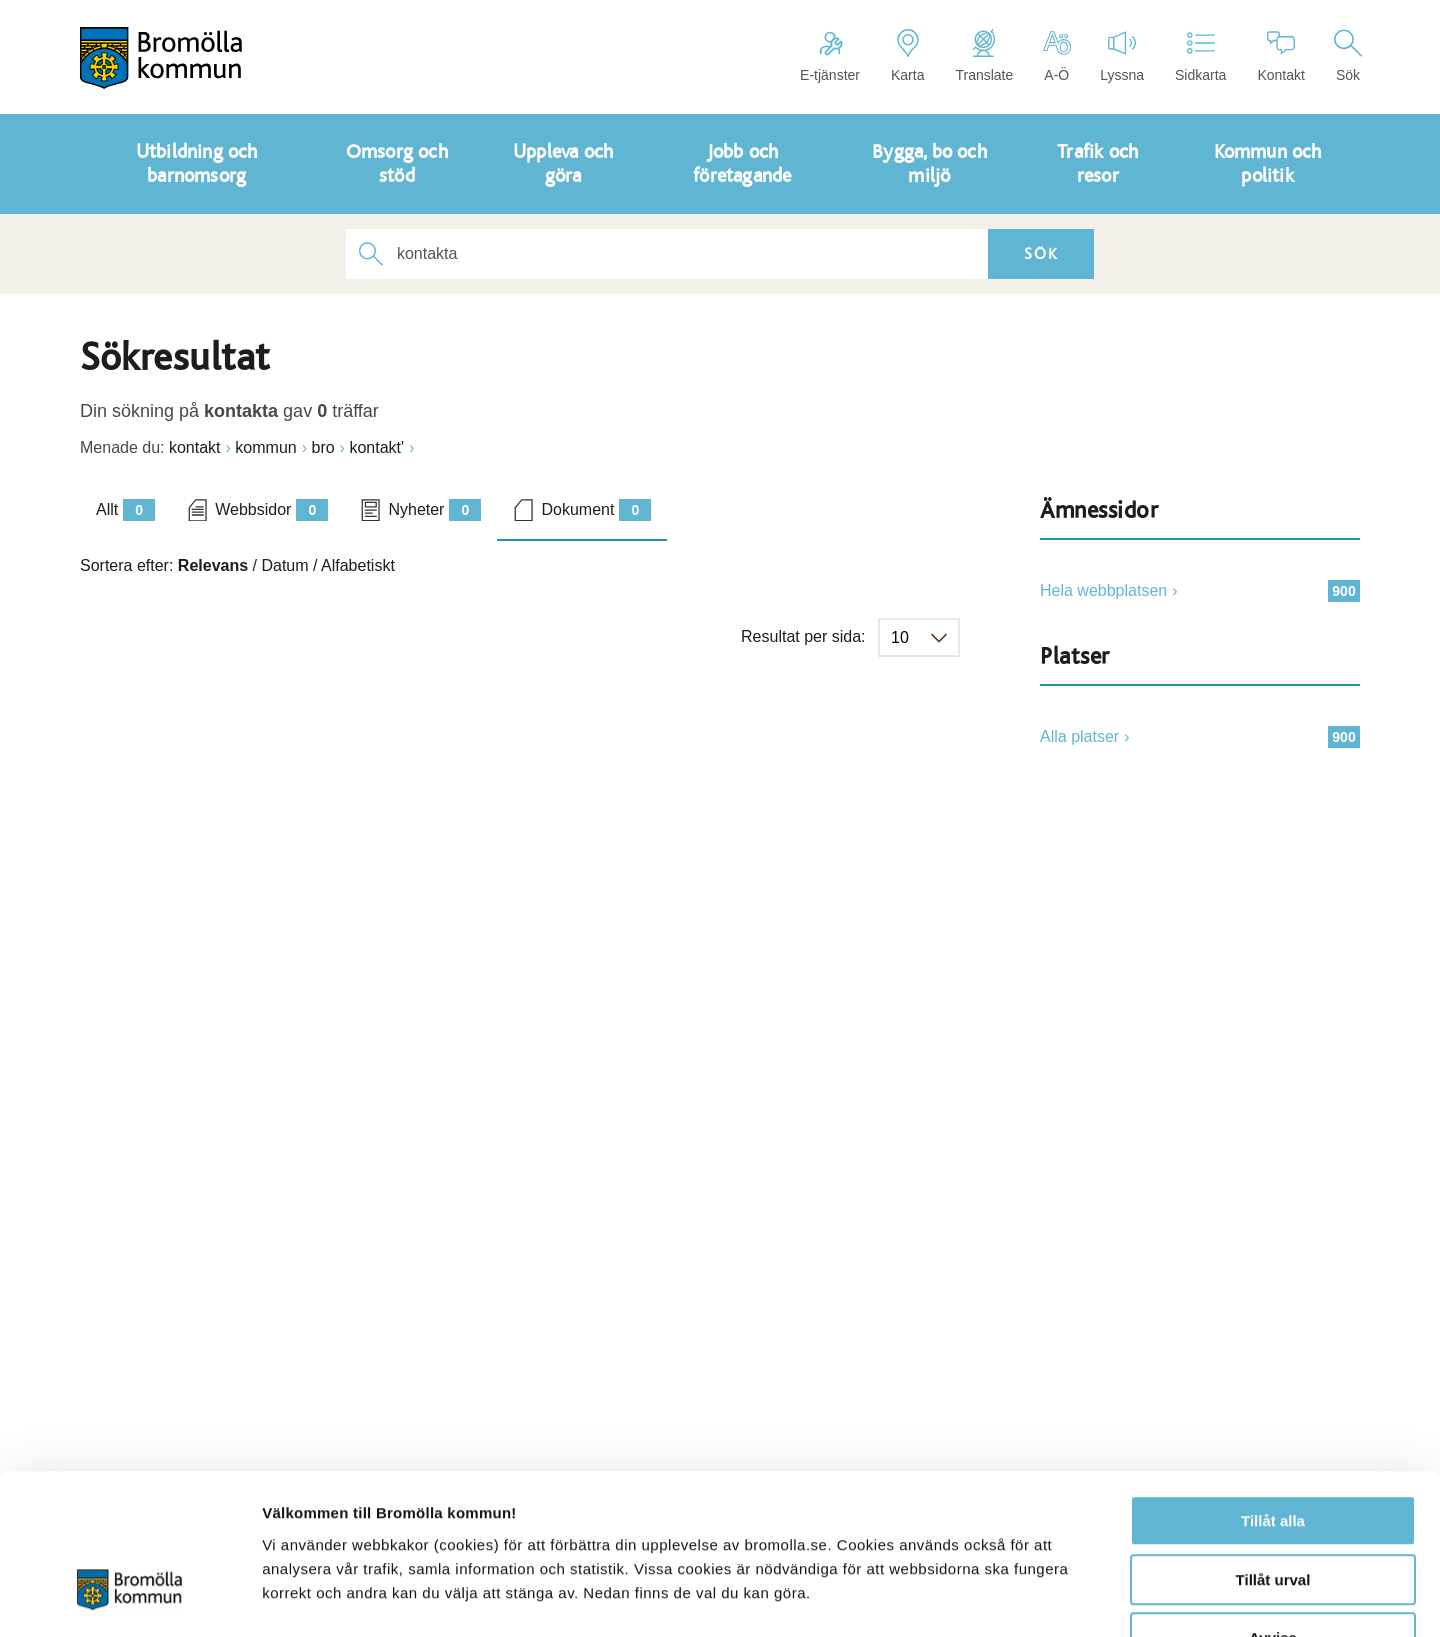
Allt (125, 510)
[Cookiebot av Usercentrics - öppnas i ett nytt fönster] (129, 1598)
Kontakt (1280, 56)
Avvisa (1273, 1509)
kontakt (195, 447)
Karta (907, 56)
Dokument (596, 510)
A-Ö (1056, 56)
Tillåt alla (1273, 1392)
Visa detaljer (1086, 1597)
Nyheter (434, 510)
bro (322, 447)
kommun (265, 447)
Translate (984, 56)
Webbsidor (271, 510)
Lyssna (1122, 56)
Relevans (213, 565)
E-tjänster (830, 56)
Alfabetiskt (358, 565)
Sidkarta (1200, 56)
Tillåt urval (1273, 1451)
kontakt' (376, 447)
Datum (284, 565)
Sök (1348, 56)
